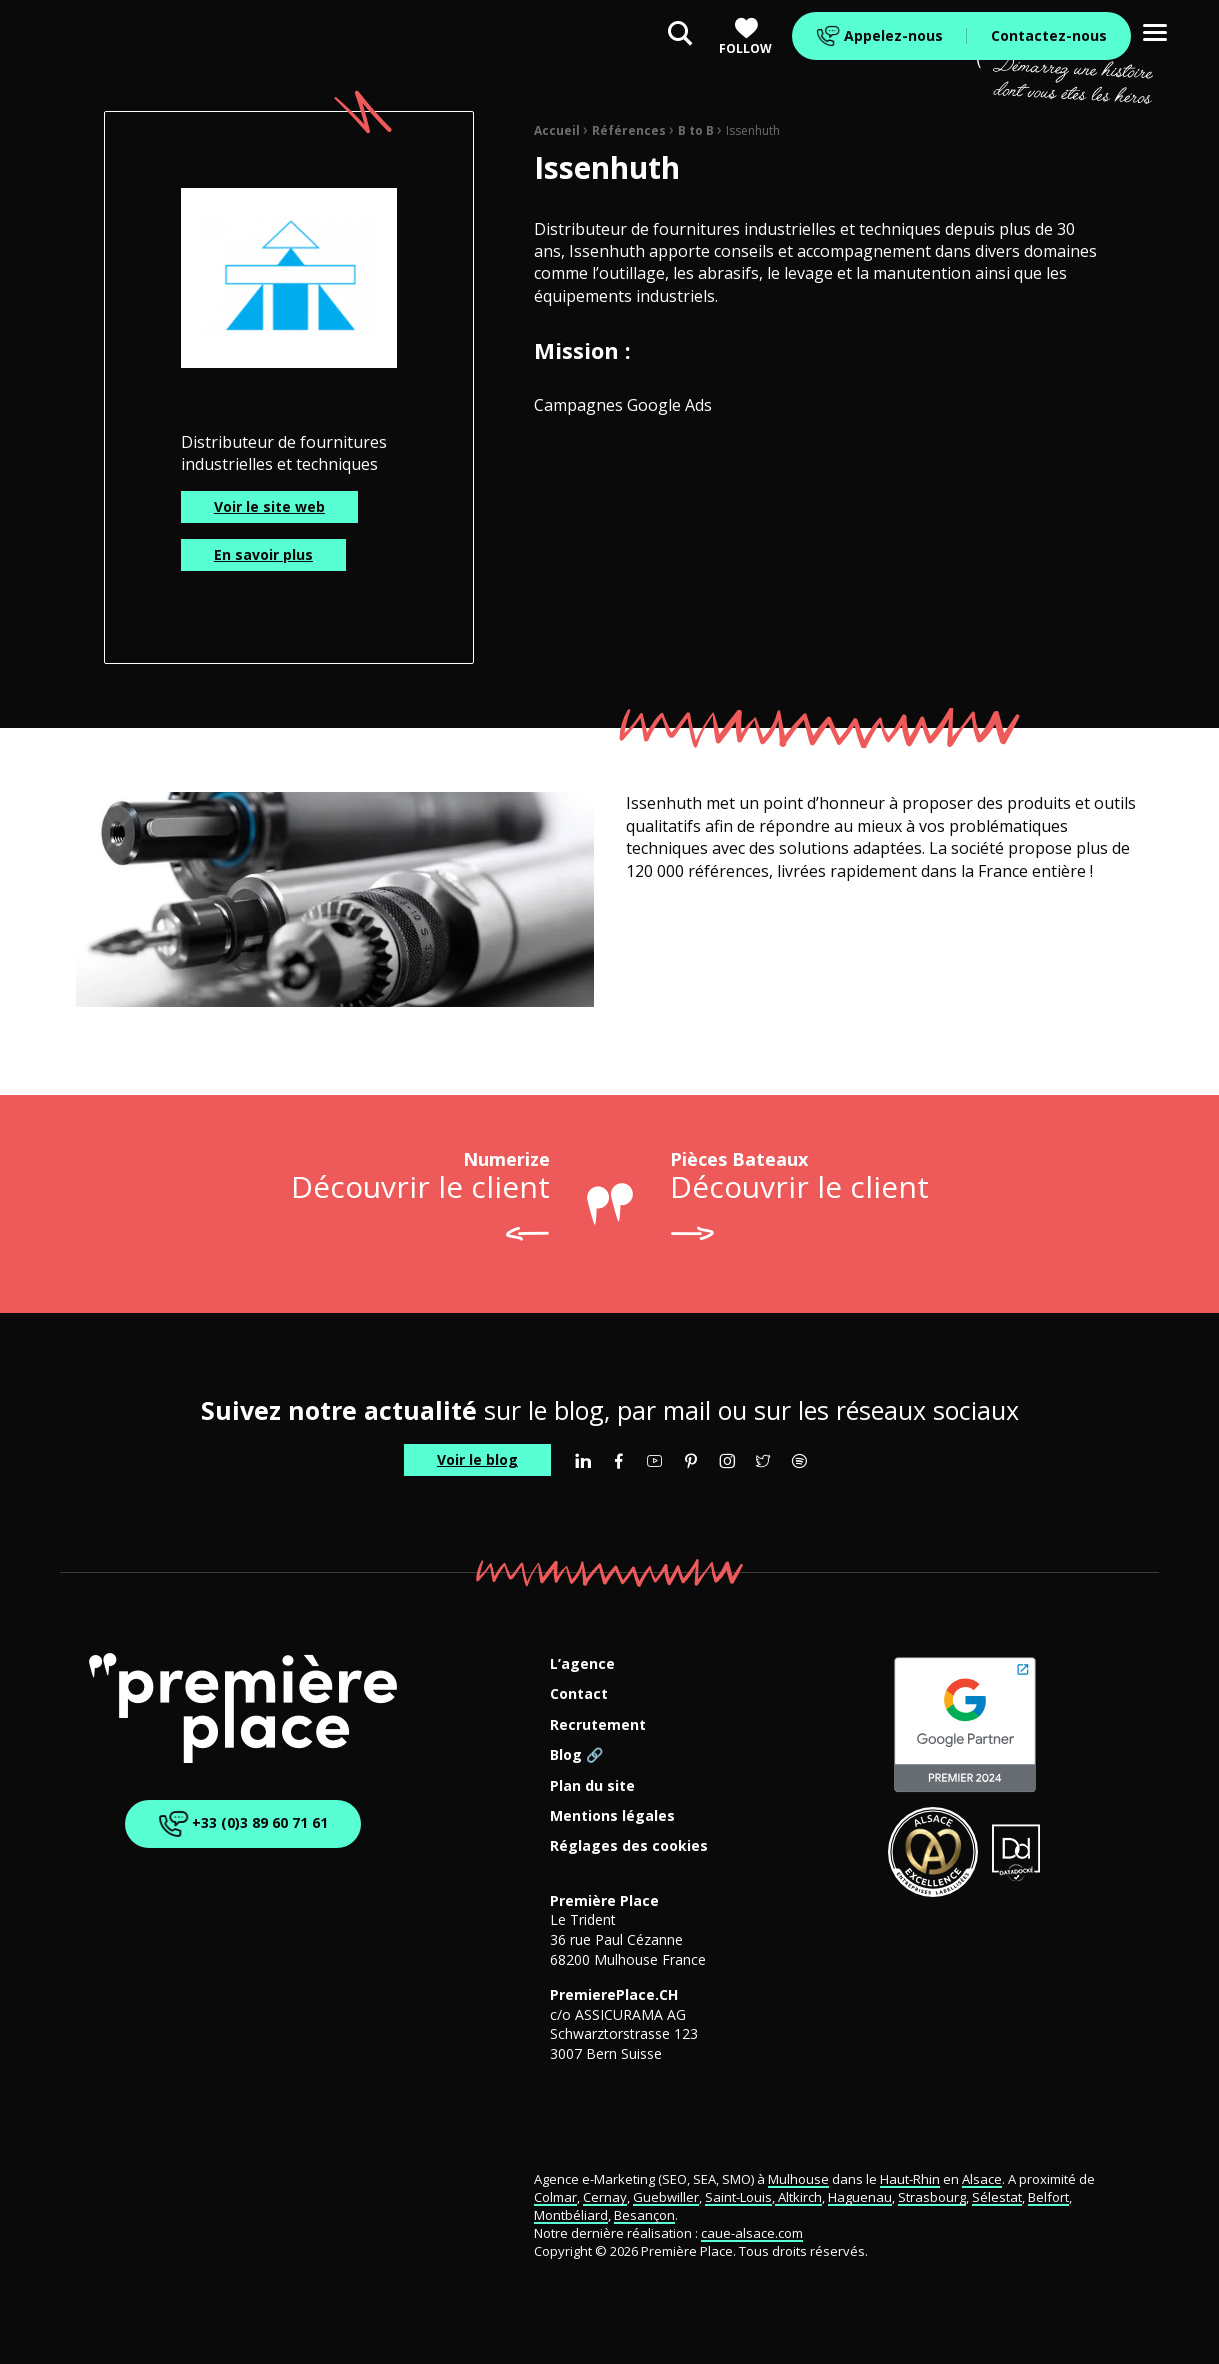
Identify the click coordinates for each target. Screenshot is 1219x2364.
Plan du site (592, 1786)
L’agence (582, 1664)
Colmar (555, 2197)
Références (629, 130)
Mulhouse (798, 2179)
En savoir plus (263, 554)
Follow (745, 36)
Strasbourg (932, 2197)
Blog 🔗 (576, 1755)
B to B (696, 130)
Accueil (557, 130)
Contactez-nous (1049, 35)
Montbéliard (571, 2215)
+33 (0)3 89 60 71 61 (239, 1823)
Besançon (644, 2215)
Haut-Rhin (910, 2179)
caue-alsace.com (752, 2233)
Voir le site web (269, 506)
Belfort (1048, 2197)
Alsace (982, 2179)
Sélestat (997, 2197)
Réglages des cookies (629, 1846)
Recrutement (598, 1725)
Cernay (605, 2197)
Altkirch (798, 2197)
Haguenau (860, 2197)
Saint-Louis (738, 2197)
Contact (579, 1694)
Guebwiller (666, 2197)
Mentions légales (612, 1816)
